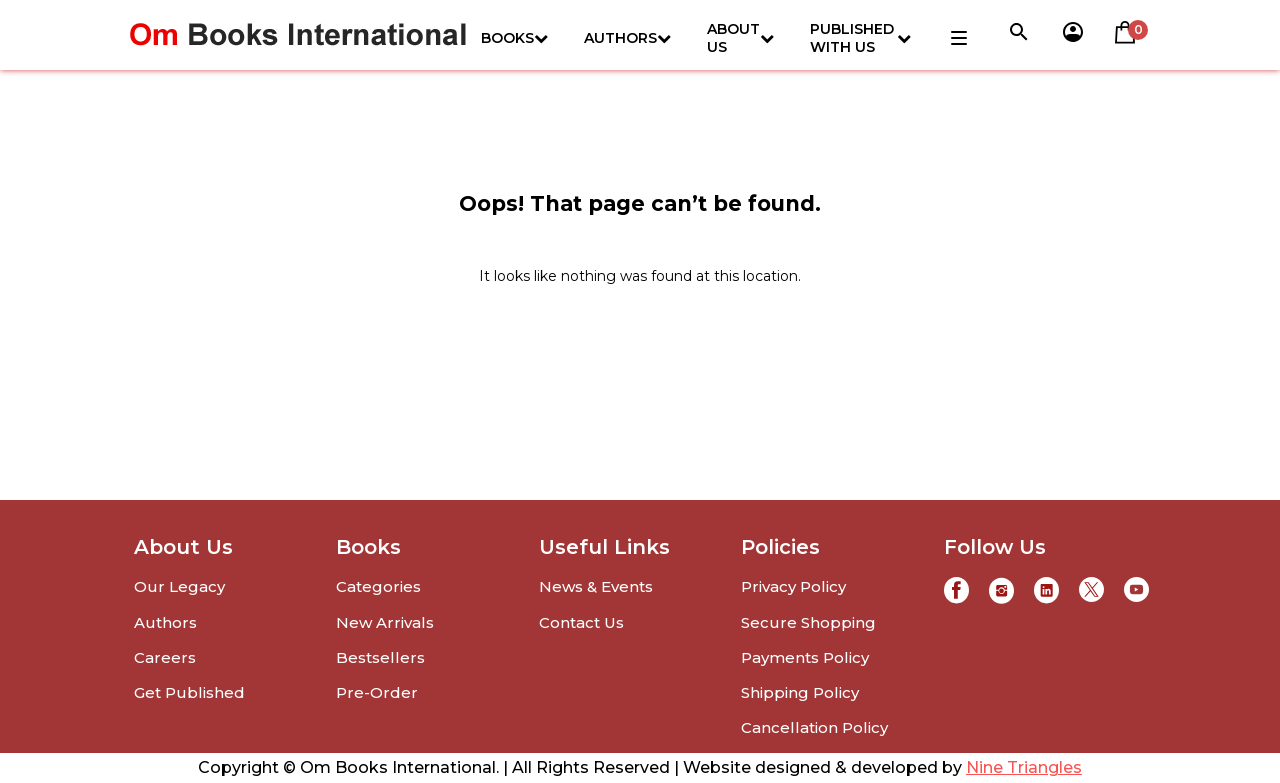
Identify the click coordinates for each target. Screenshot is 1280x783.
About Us (740, 38)
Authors (627, 38)
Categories (378, 586)
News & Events (596, 586)
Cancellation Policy (814, 727)
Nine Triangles (1024, 767)
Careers (165, 657)
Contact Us (581, 622)
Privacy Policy (793, 586)
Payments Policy (805, 657)
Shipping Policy (800, 692)
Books (514, 38)
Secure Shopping (808, 622)
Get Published (189, 692)
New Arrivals (385, 622)
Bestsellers (380, 657)
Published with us (860, 38)
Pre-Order (377, 692)
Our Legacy (179, 586)
